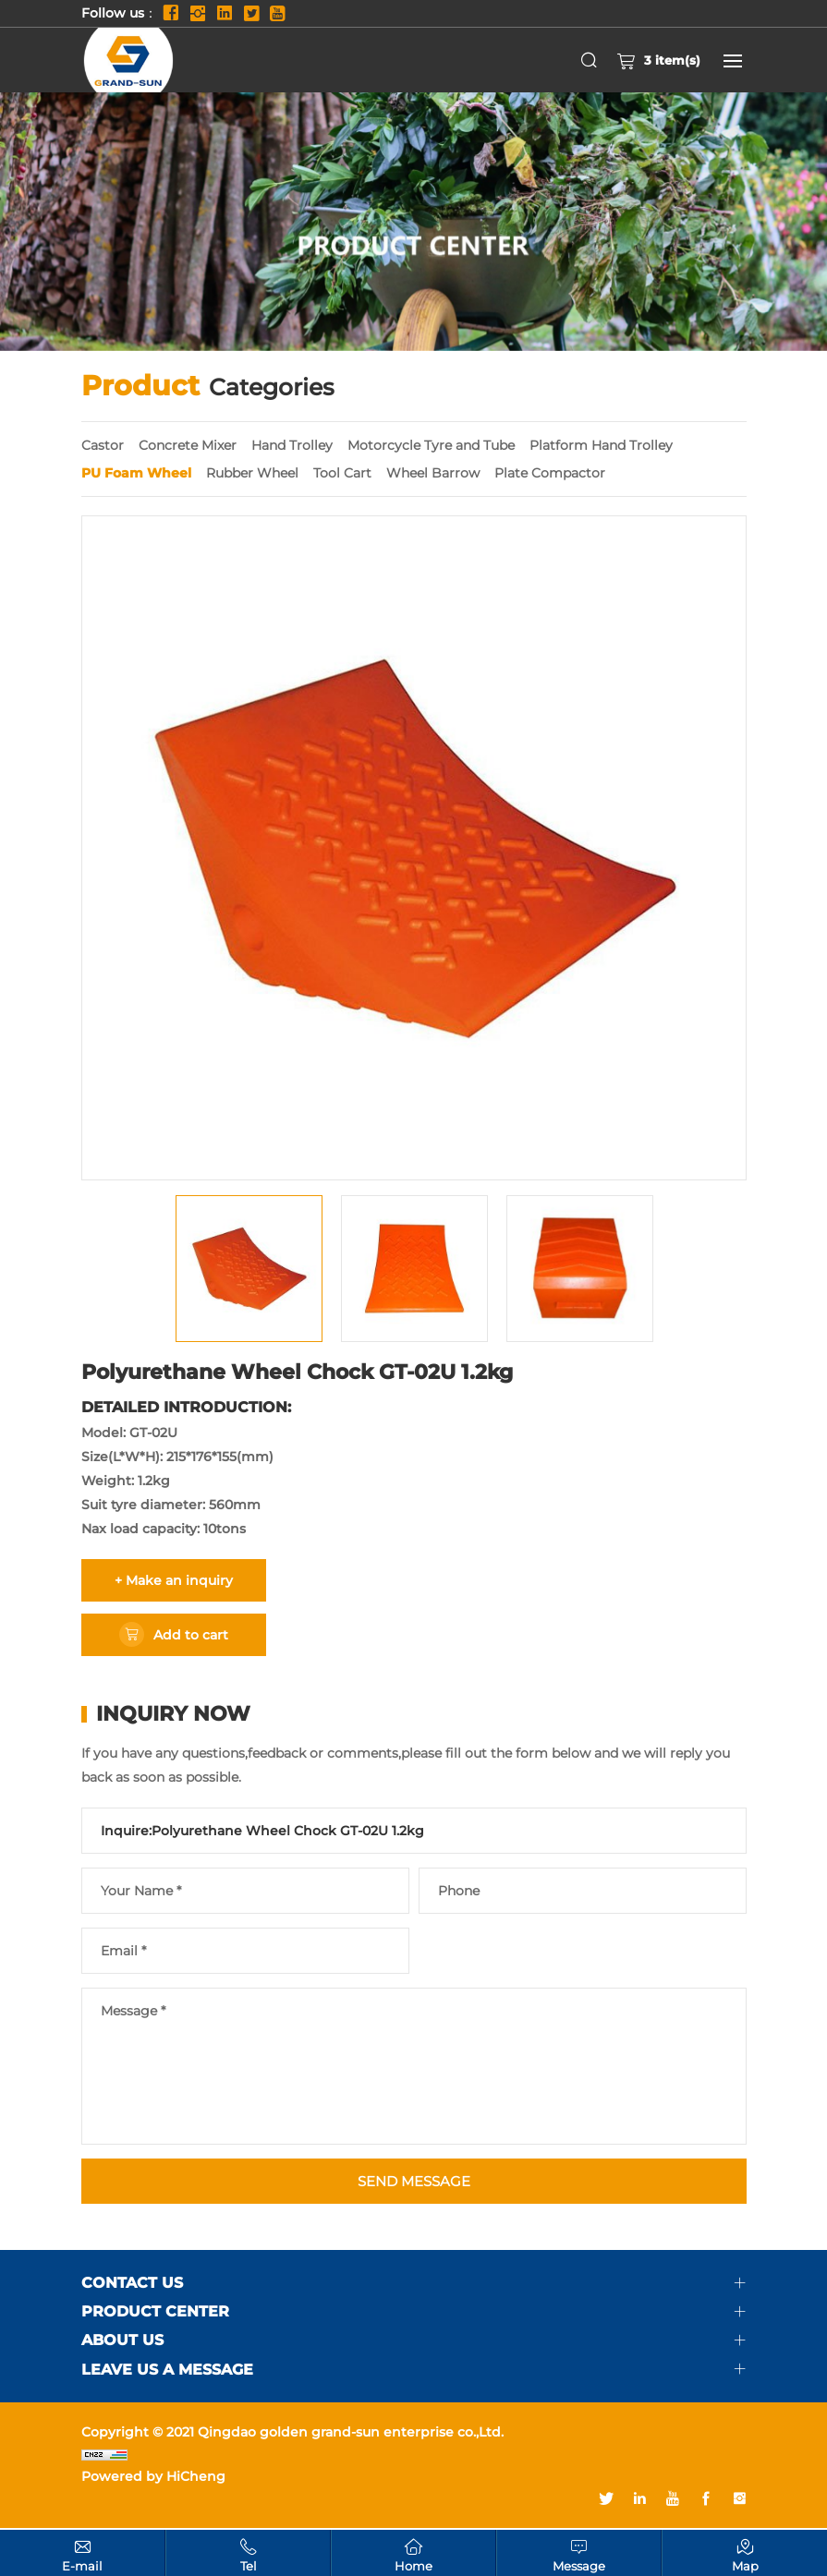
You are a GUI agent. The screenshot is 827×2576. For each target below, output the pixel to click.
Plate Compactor (549, 473)
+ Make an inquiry (174, 1580)
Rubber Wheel (252, 473)
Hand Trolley (292, 445)
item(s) (658, 60)
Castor (102, 445)
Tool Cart (342, 473)
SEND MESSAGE (413, 2182)
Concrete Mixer (188, 445)
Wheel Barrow (433, 473)
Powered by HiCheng (153, 2478)
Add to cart (190, 1635)
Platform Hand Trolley (601, 445)
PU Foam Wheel (136, 473)
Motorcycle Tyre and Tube (431, 445)
